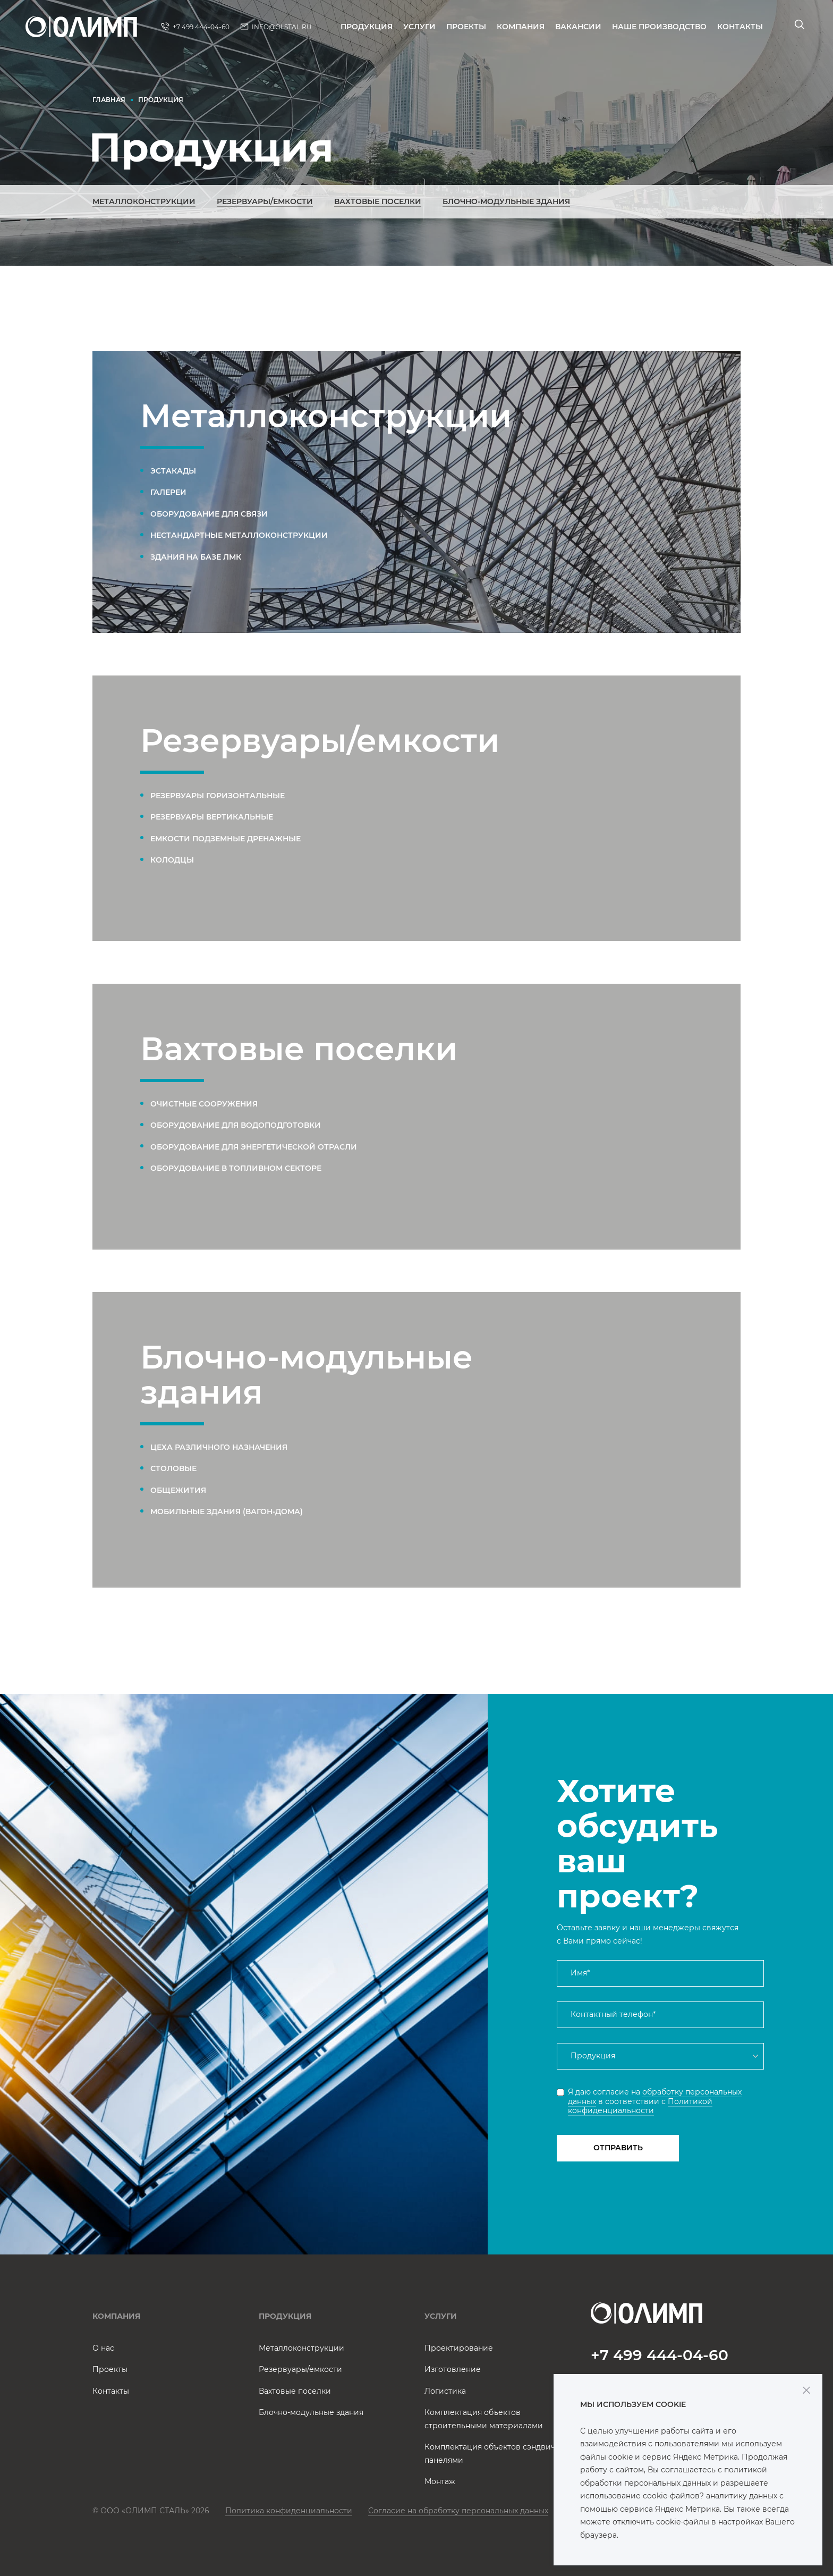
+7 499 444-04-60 (659, 2355)
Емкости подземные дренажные (225, 838)
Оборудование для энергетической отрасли (253, 1147)
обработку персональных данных (655, 2096)
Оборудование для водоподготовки (235, 1125)
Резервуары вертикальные (211, 817)
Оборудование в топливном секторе (235, 1168)
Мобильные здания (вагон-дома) (226, 1511)
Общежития (178, 1490)
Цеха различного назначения (218, 1447)
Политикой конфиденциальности (640, 2106)
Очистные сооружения (204, 1104)
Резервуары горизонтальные (217, 795)
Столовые (173, 1468)
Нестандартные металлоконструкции (239, 535)
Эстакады (173, 471)
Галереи (168, 492)
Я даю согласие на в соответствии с (655, 2101)
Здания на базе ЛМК (195, 557)
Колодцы (172, 860)
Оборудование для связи (209, 514)
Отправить (618, 2147)
